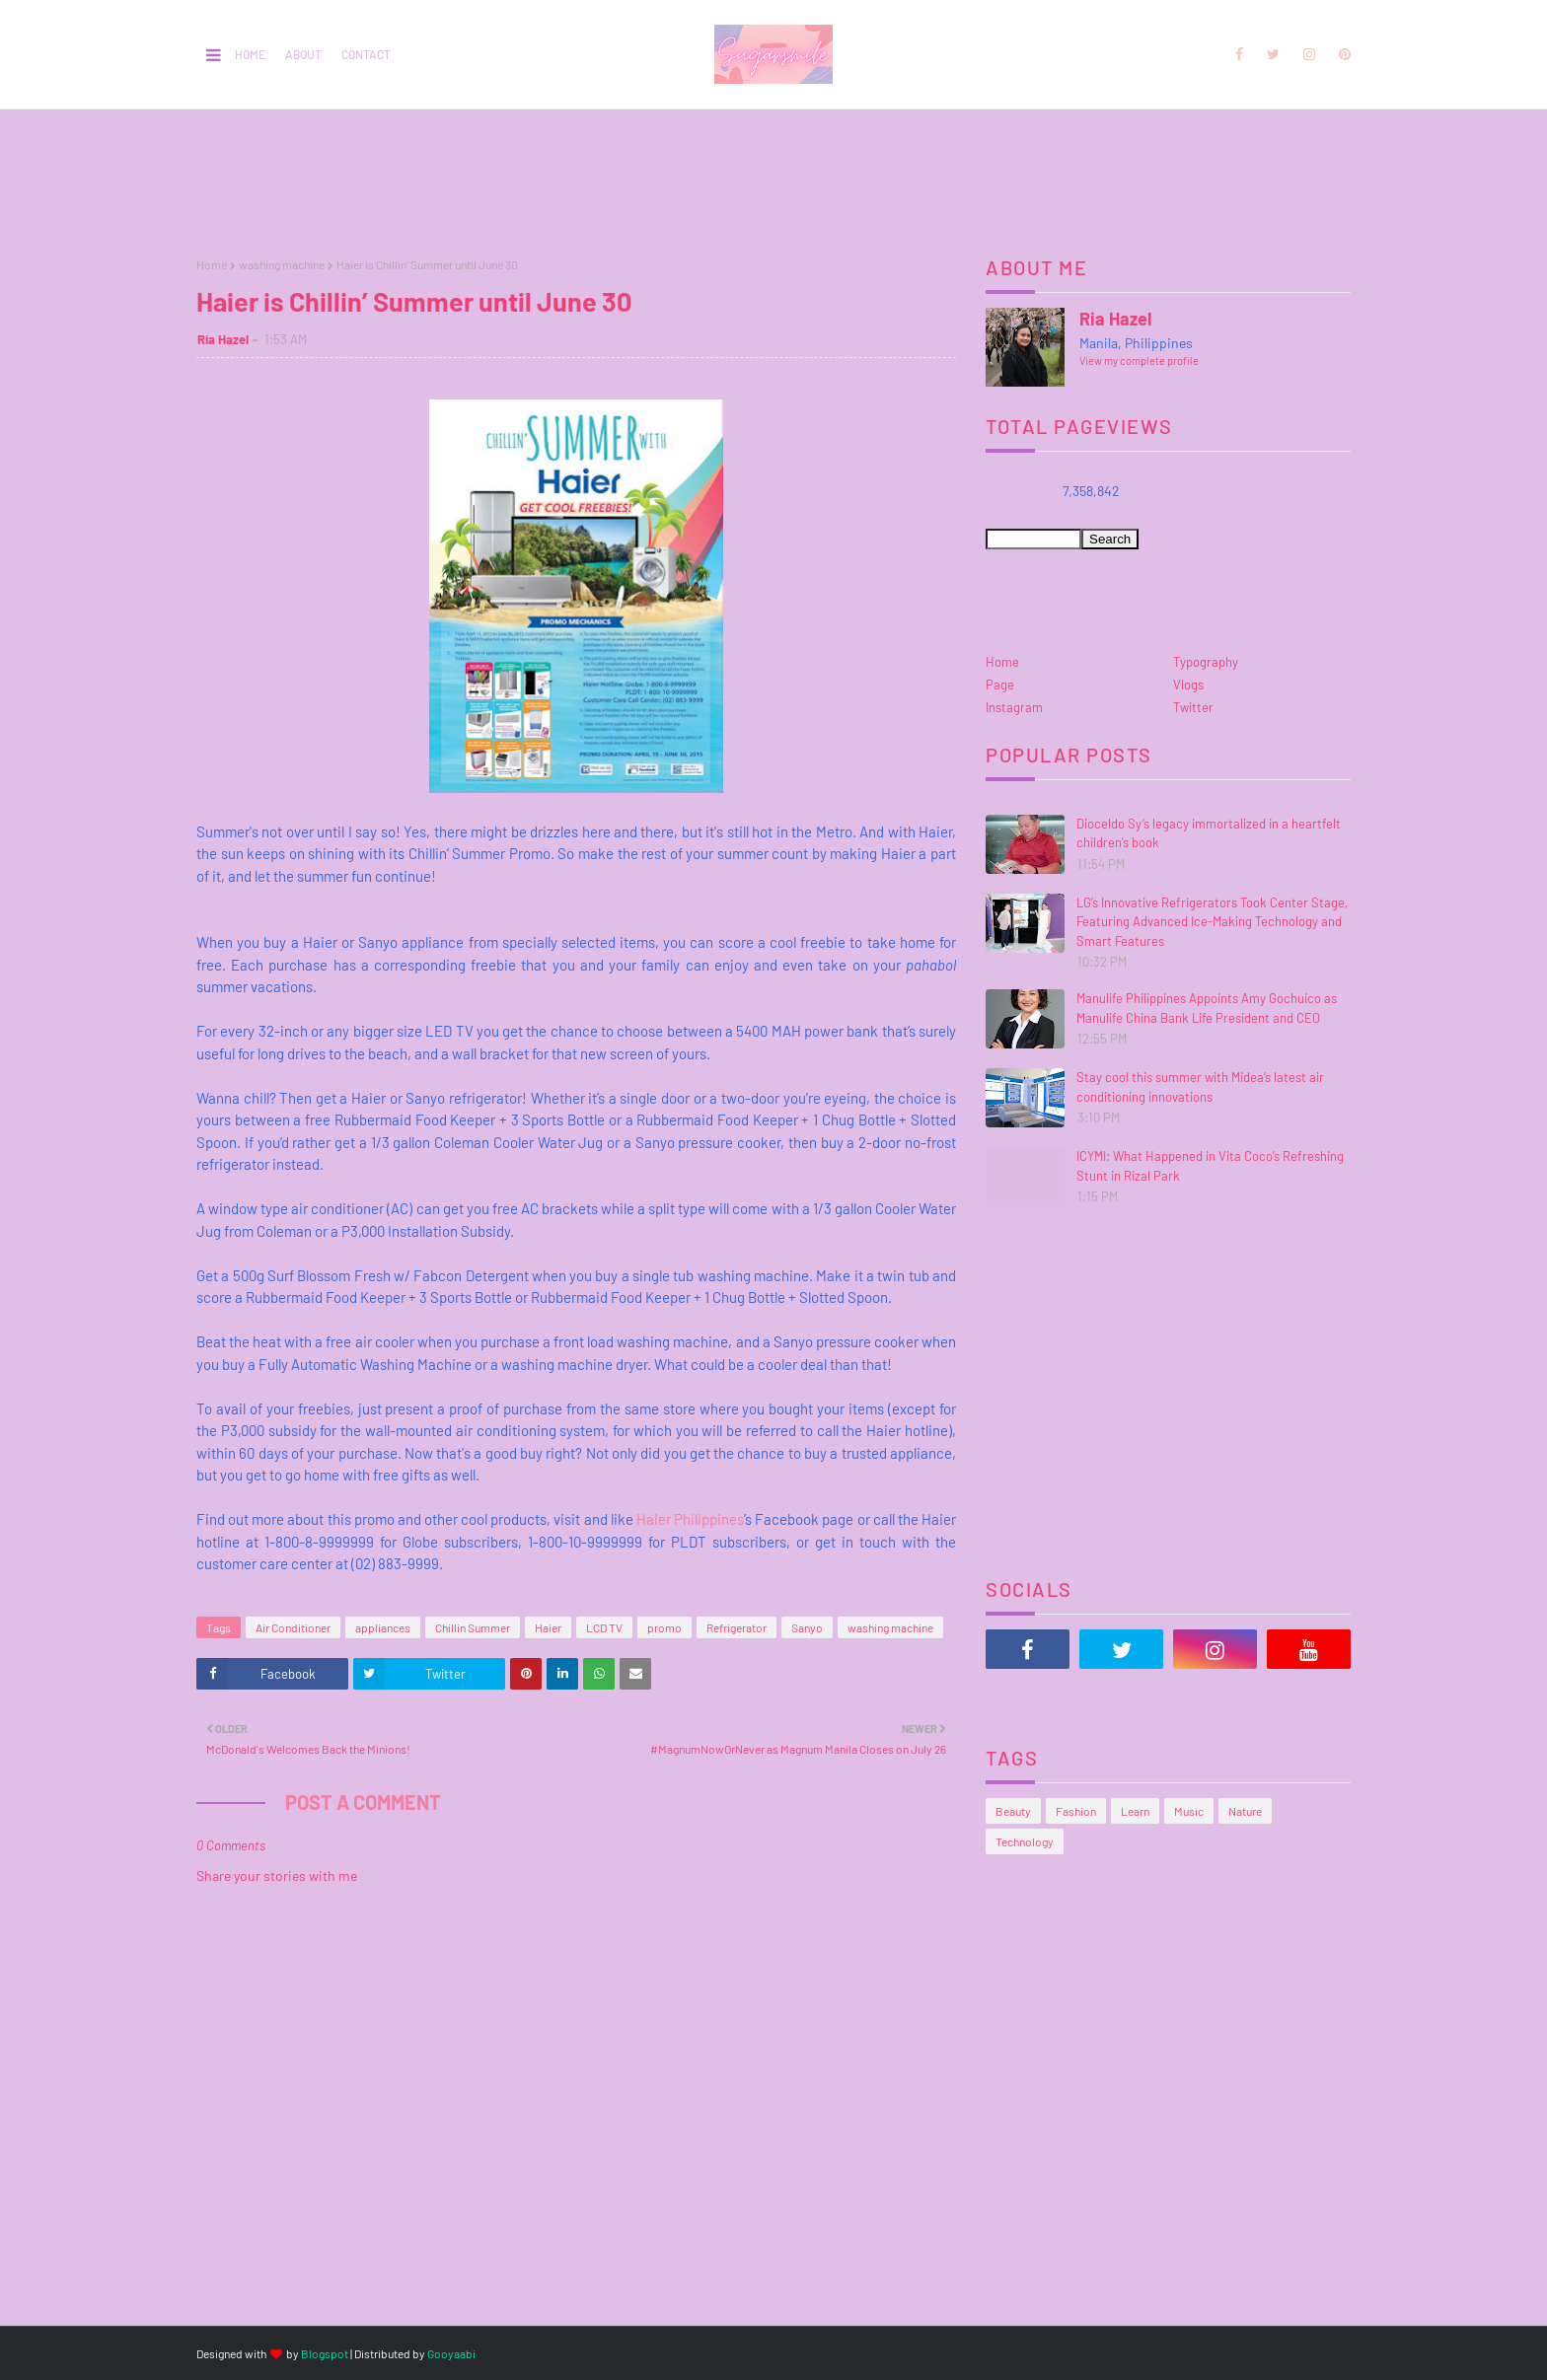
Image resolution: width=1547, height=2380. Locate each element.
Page (1000, 684)
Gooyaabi (451, 2353)
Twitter (1193, 707)
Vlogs (1188, 684)
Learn (1135, 1811)
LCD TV (604, 1627)
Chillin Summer (472, 1627)
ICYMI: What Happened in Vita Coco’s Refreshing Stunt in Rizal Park (1210, 1166)
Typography (1205, 662)
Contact (366, 54)
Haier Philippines (690, 1519)
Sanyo (807, 1627)
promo (664, 1627)
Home (250, 54)
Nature (1245, 1811)
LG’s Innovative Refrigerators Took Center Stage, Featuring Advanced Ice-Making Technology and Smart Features (1212, 922)
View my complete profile (1139, 360)
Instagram (1014, 707)
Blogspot (324, 2353)
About (303, 54)
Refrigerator (736, 1627)
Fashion (1076, 1811)
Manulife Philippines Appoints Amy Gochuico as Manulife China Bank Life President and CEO (1206, 1008)
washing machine (282, 264)
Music (1189, 1811)
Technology (1024, 1841)
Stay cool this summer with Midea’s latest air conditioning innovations (1200, 1087)
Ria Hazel (223, 339)
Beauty (1013, 1811)
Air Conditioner (293, 1627)
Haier (548, 1627)
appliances (382, 1627)
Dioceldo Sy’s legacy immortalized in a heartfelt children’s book (1208, 833)
